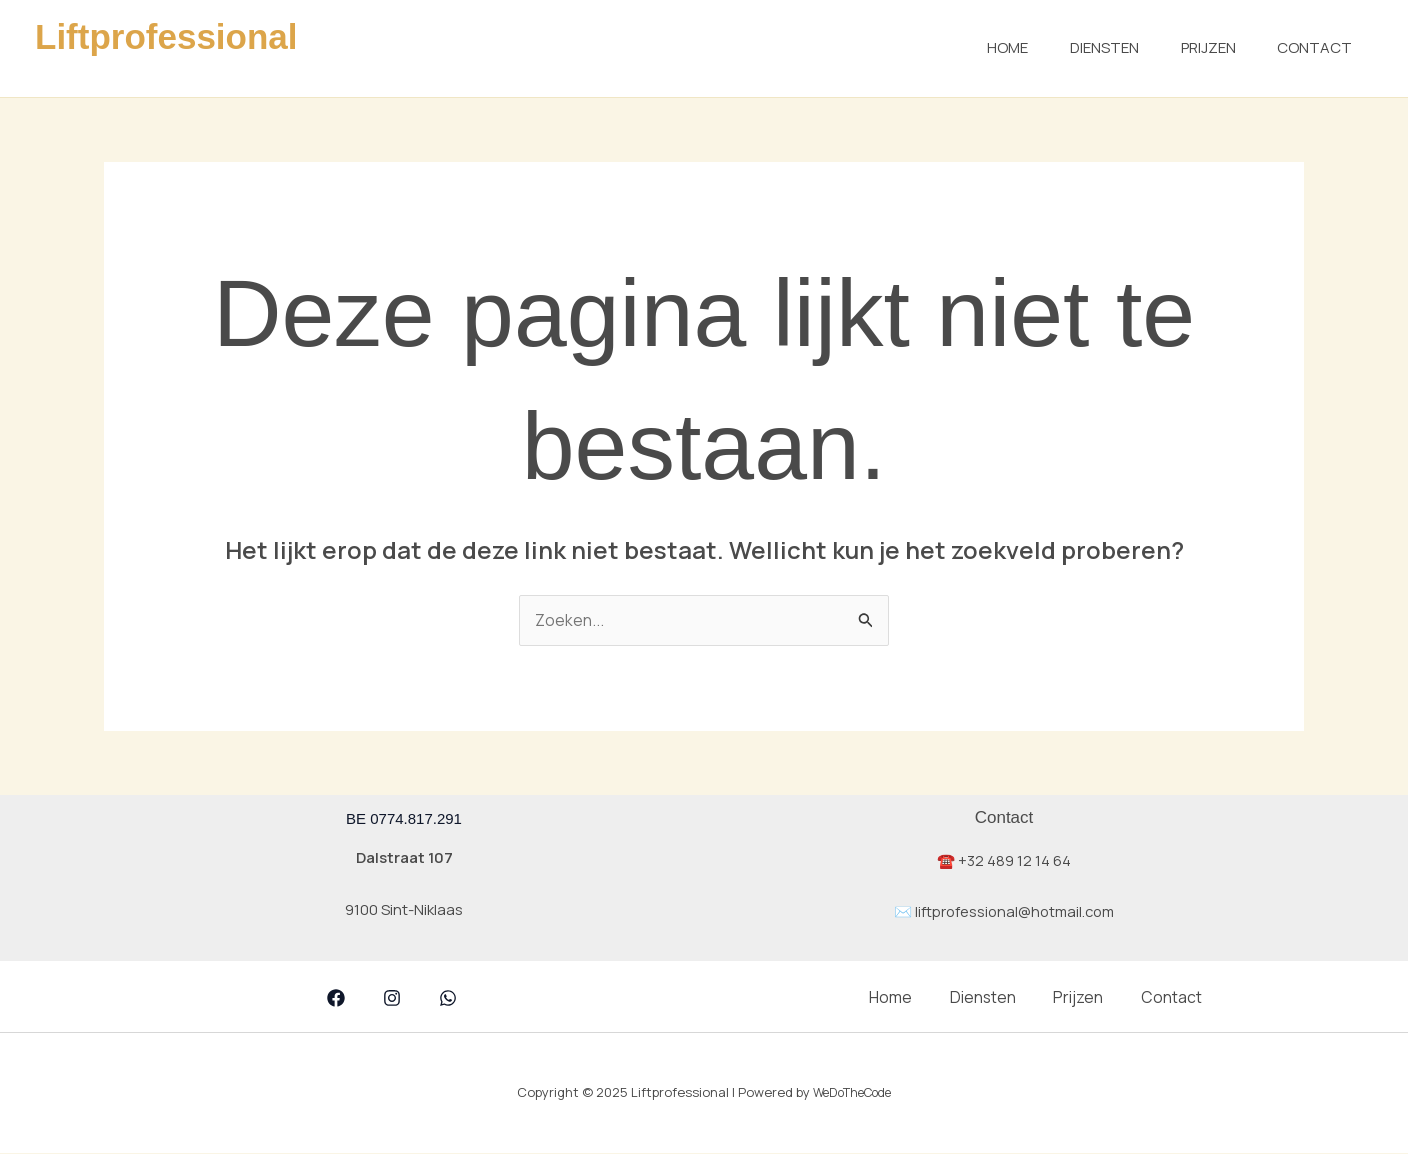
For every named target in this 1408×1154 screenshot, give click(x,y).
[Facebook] (336, 999)
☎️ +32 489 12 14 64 (1004, 860)
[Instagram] (392, 999)
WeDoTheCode (852, 1093)
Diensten (1083, 47)
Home (978, 47)
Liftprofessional (166, 36)
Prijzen (1195, 47)
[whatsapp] (448, 999)
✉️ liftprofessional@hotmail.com (1004, 912)
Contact (1310, 47)
